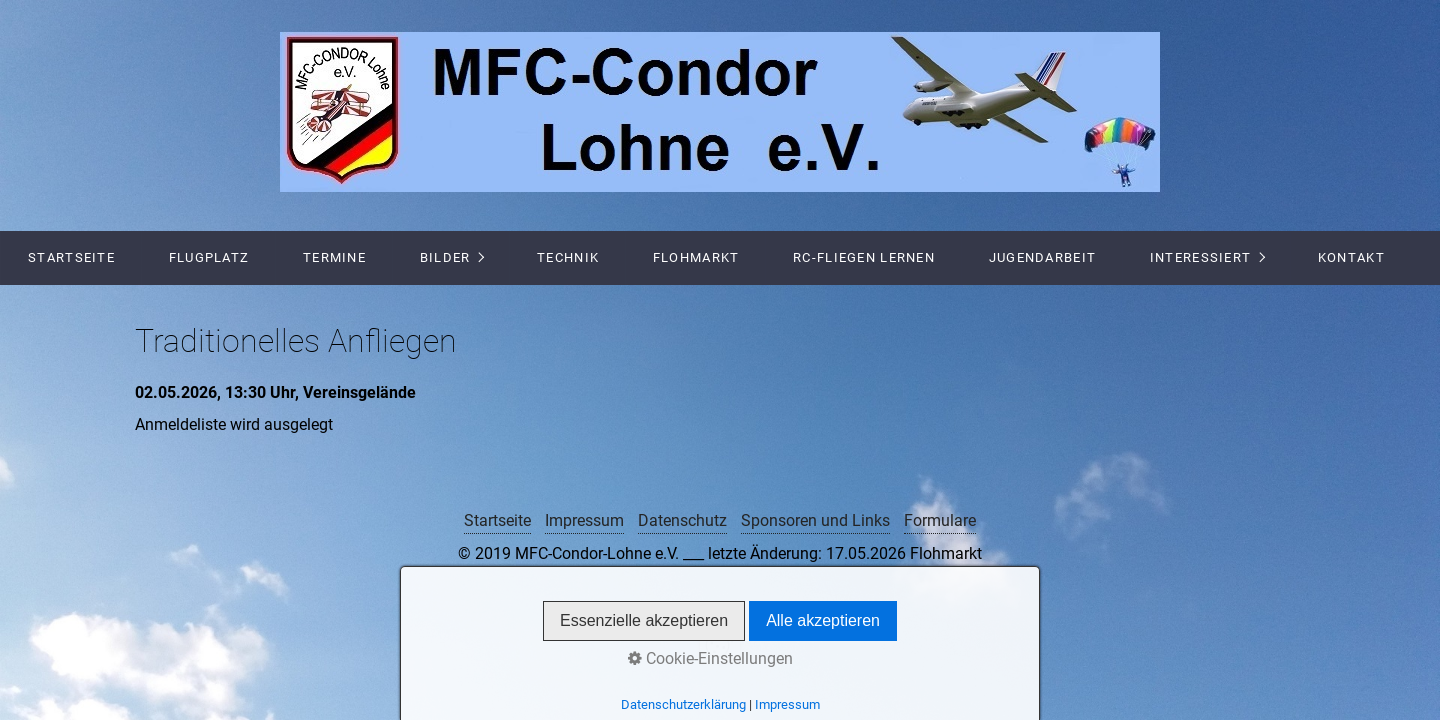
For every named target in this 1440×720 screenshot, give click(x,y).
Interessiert (1200, 257)
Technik (568, 257)
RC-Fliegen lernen (864, 257)
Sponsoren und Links (815, 520)
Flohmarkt (696, 257)
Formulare (940, 520)
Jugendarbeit (1042, 257)
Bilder (445, 257)
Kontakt (1351, 257)
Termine (334, 257)
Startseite (71, 257)
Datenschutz (682, 520)
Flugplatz (209, 257)
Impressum (584, 520)
